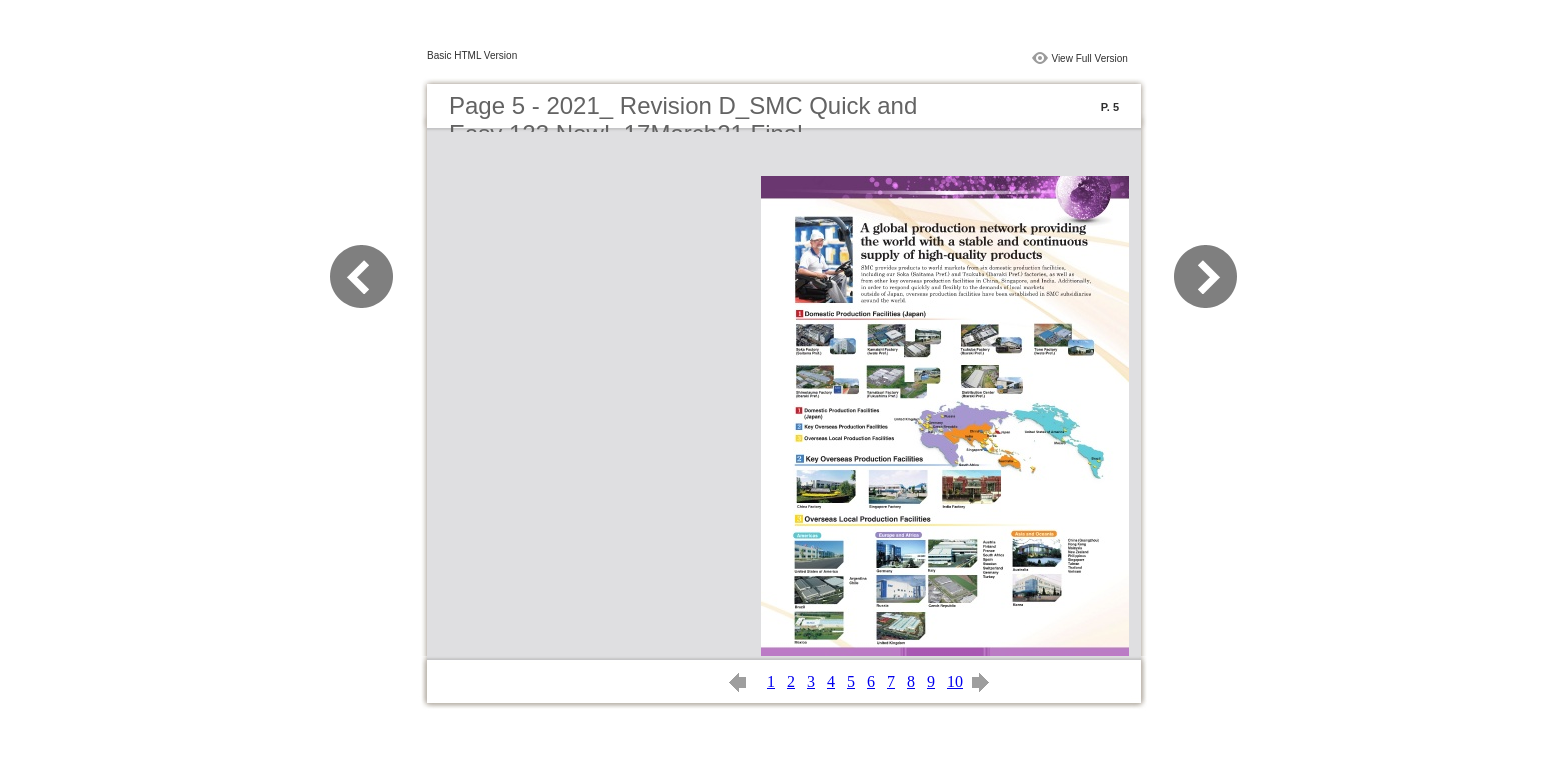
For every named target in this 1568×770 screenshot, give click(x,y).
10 (955, 681)
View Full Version (1089, 58)
